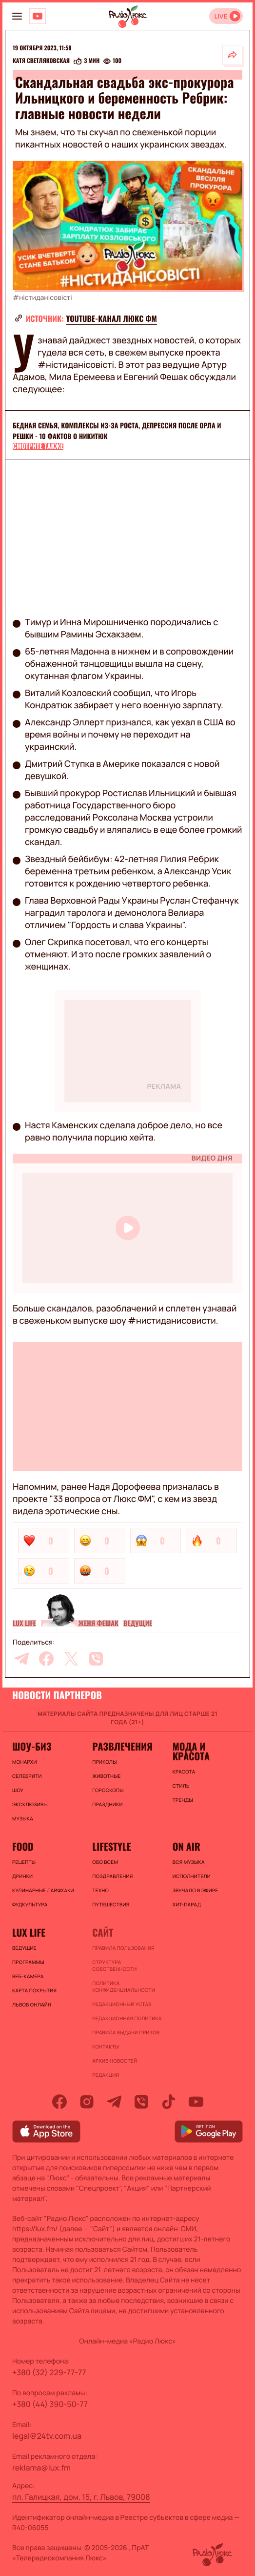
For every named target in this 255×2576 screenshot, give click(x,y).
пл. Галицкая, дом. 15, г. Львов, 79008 (81, 2497)
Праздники (107, 1804)
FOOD (23, 1846)
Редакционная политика (126, 2018)
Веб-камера (27, 1976)
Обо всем (105, 1861)
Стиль (181, 1785)
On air (186, 1846)
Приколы (104, 1761)
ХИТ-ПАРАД (187, 1904)
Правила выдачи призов (125, 2032)
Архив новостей (114, 2060)
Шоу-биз (31, 1746)
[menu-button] (17, 16)
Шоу (17, 1790)
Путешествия (110, 1904)
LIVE (220, 16)
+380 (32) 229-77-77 (49, 2372)
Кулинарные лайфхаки (43, 1890)
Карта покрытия (34, 1990)
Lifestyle (111, 1846)
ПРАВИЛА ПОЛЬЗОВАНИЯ (123, 1947)
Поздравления (112, 1876)
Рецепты (24, 1861)
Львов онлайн (31, 2004)
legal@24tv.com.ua (46, 2435)
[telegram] (21, 1659)
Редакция (105, 2074)
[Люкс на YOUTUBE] (37, 16)
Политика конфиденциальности (123, 1986)
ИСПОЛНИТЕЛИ (192, 1876)
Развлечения (122, 1746)
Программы (28, 1962)
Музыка (22, 1818)
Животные (106, 1776)
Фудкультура (29, 1904)
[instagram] (87, 2102)
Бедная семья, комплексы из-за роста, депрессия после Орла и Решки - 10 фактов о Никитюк (117, 431)
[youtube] (196, 2102)
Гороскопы (107, 1790)
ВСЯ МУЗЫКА (189, 1861)
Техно (100, 1890)
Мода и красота (191, 1751)
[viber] (96, 1659)
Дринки (22, 1876)
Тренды (183, 1799)
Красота (184, 1771)
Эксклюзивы (30, 1804)
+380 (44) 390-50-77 (50, 2404)
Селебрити (27, 1776)
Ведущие (137, 1623)
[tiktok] (168, 2102)
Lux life (24, 1623)
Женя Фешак (98, 1623)
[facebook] (46, 1659)
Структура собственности (114, 1965)
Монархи (24, 1761)
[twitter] (71, 1659)
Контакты (105, 2046)
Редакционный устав (121, 2004)
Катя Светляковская (41, 61)
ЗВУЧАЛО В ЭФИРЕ (195, 1890)
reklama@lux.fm (41, 2467)
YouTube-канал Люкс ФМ (111, 318)
